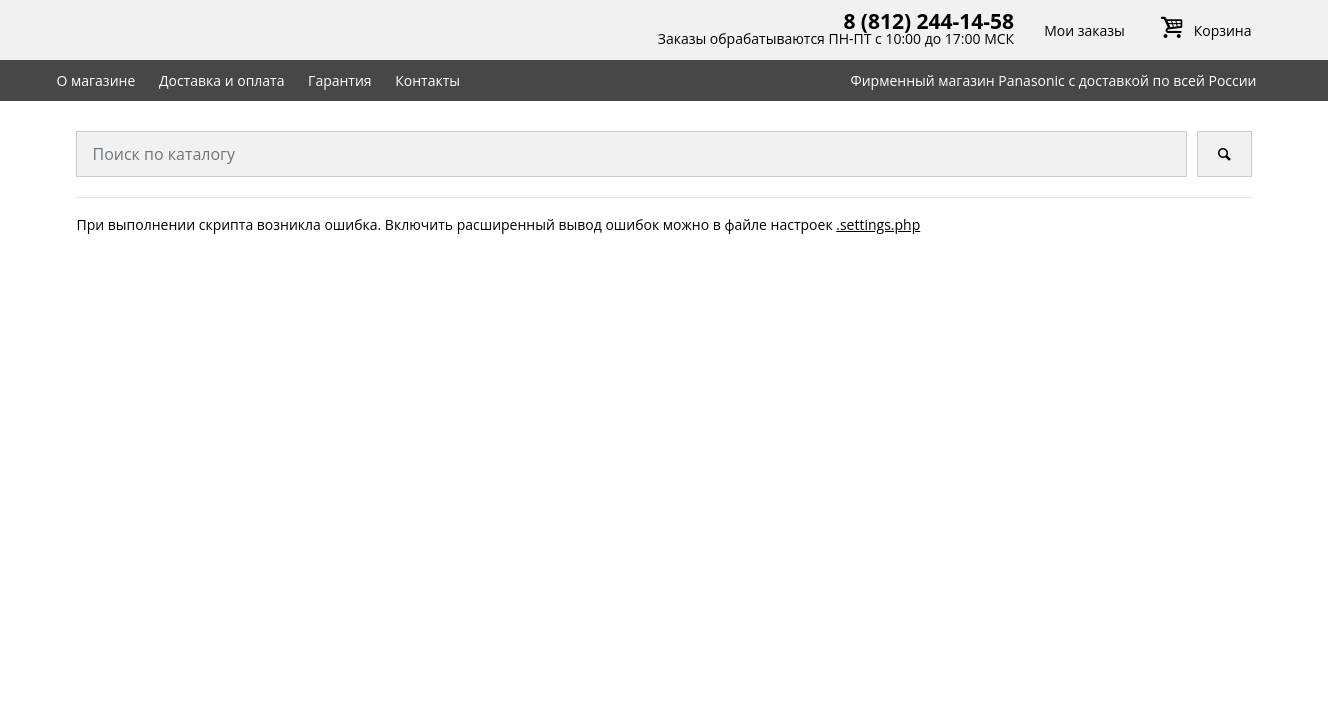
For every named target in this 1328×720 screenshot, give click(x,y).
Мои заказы (1084, 30)
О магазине (95, 80)
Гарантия (340, 80)
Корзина (1203, 30)
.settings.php (878, 224)
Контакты (427, 80)
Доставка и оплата (222, 80)
